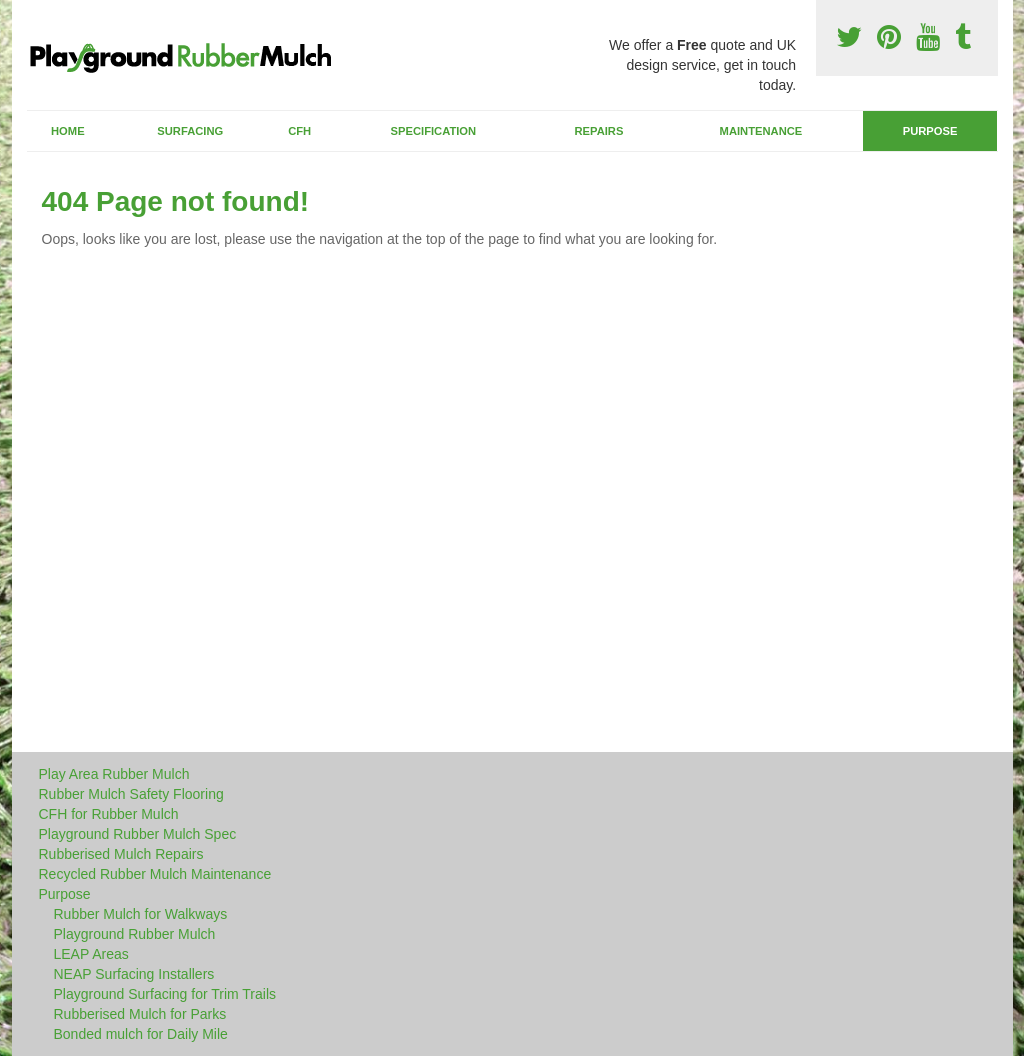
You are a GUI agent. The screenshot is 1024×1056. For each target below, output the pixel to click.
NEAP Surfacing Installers (134, 974)
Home (68, 131)
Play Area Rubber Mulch (114, 774)
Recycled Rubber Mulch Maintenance (155, 874)
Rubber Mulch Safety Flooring (131, 794)
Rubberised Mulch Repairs (121, 854)
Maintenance (761, 131)
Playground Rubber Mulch (135, 934)
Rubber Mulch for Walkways (141, 914)
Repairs (598, 131)
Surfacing (190, 131)
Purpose (930, 131)
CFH (299, 131)
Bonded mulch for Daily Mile (141, 1034)
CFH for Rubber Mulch (109, 814)
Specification (434, 131)
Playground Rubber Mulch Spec (138, 834)
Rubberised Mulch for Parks (140, 1014)
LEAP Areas (91, 954)
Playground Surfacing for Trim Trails (165, 994)
